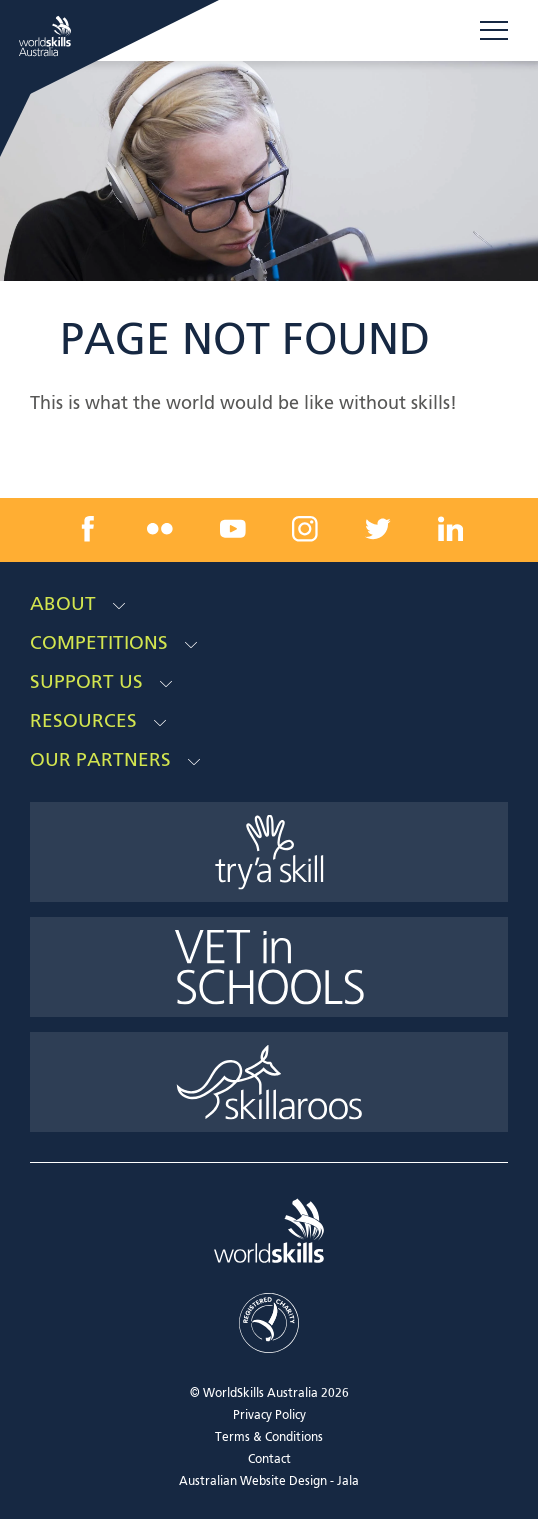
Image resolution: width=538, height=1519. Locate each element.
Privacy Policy (269, 1416)
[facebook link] (88, 529)
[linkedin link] (450, 529)
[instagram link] (305, 529)
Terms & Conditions (269, 1438)
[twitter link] (378, 529)
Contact (269, 1460)
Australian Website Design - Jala (269, 1482)
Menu (494, 30)
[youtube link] (233, 529)
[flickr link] (160, 529)
